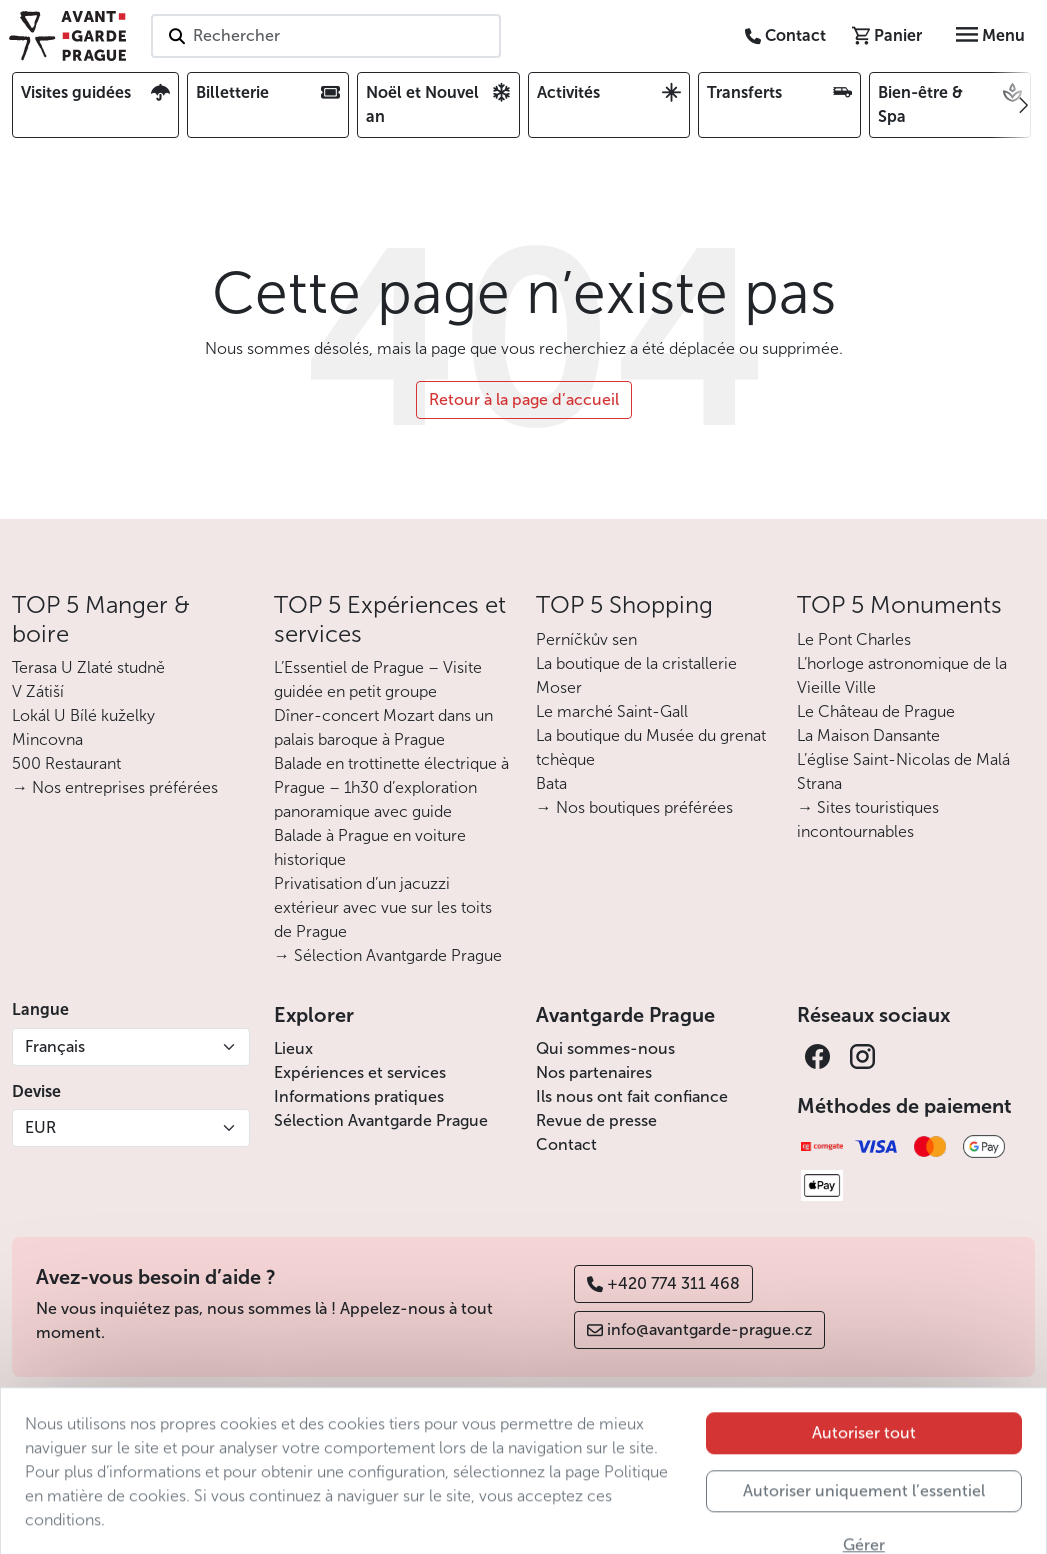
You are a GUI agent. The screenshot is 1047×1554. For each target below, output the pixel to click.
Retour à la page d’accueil (524, 399)
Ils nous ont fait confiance (632, 1096)
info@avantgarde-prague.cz (699, 1329)
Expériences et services (360, 1072)
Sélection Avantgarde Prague (381, 1120)
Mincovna (47, 739)
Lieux (293, 1048)
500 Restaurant (66, 763)
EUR (40, 1127)
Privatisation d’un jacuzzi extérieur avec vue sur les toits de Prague (383, 907)
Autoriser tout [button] (864, 1463)
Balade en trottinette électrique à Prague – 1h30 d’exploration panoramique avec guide (391, 787)
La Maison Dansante (868, 735)
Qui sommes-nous (605, 1048)
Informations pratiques (359, 1096)
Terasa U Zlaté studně (88, 667)
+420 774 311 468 (663, 1283)
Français (55, 1046)
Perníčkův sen (586, 639)
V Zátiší (38, 691)
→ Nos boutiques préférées (634, 807)
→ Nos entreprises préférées (115, 787)
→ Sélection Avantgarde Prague (388, 955)
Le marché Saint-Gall (612, 711)
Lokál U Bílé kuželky (83, 715)
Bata (551, 783)
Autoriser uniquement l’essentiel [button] (864, 1521)
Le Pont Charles (854, 639)
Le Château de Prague (876, 711)
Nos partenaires (594, 1072)
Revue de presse (596, 1120)
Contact (566, 1144)
